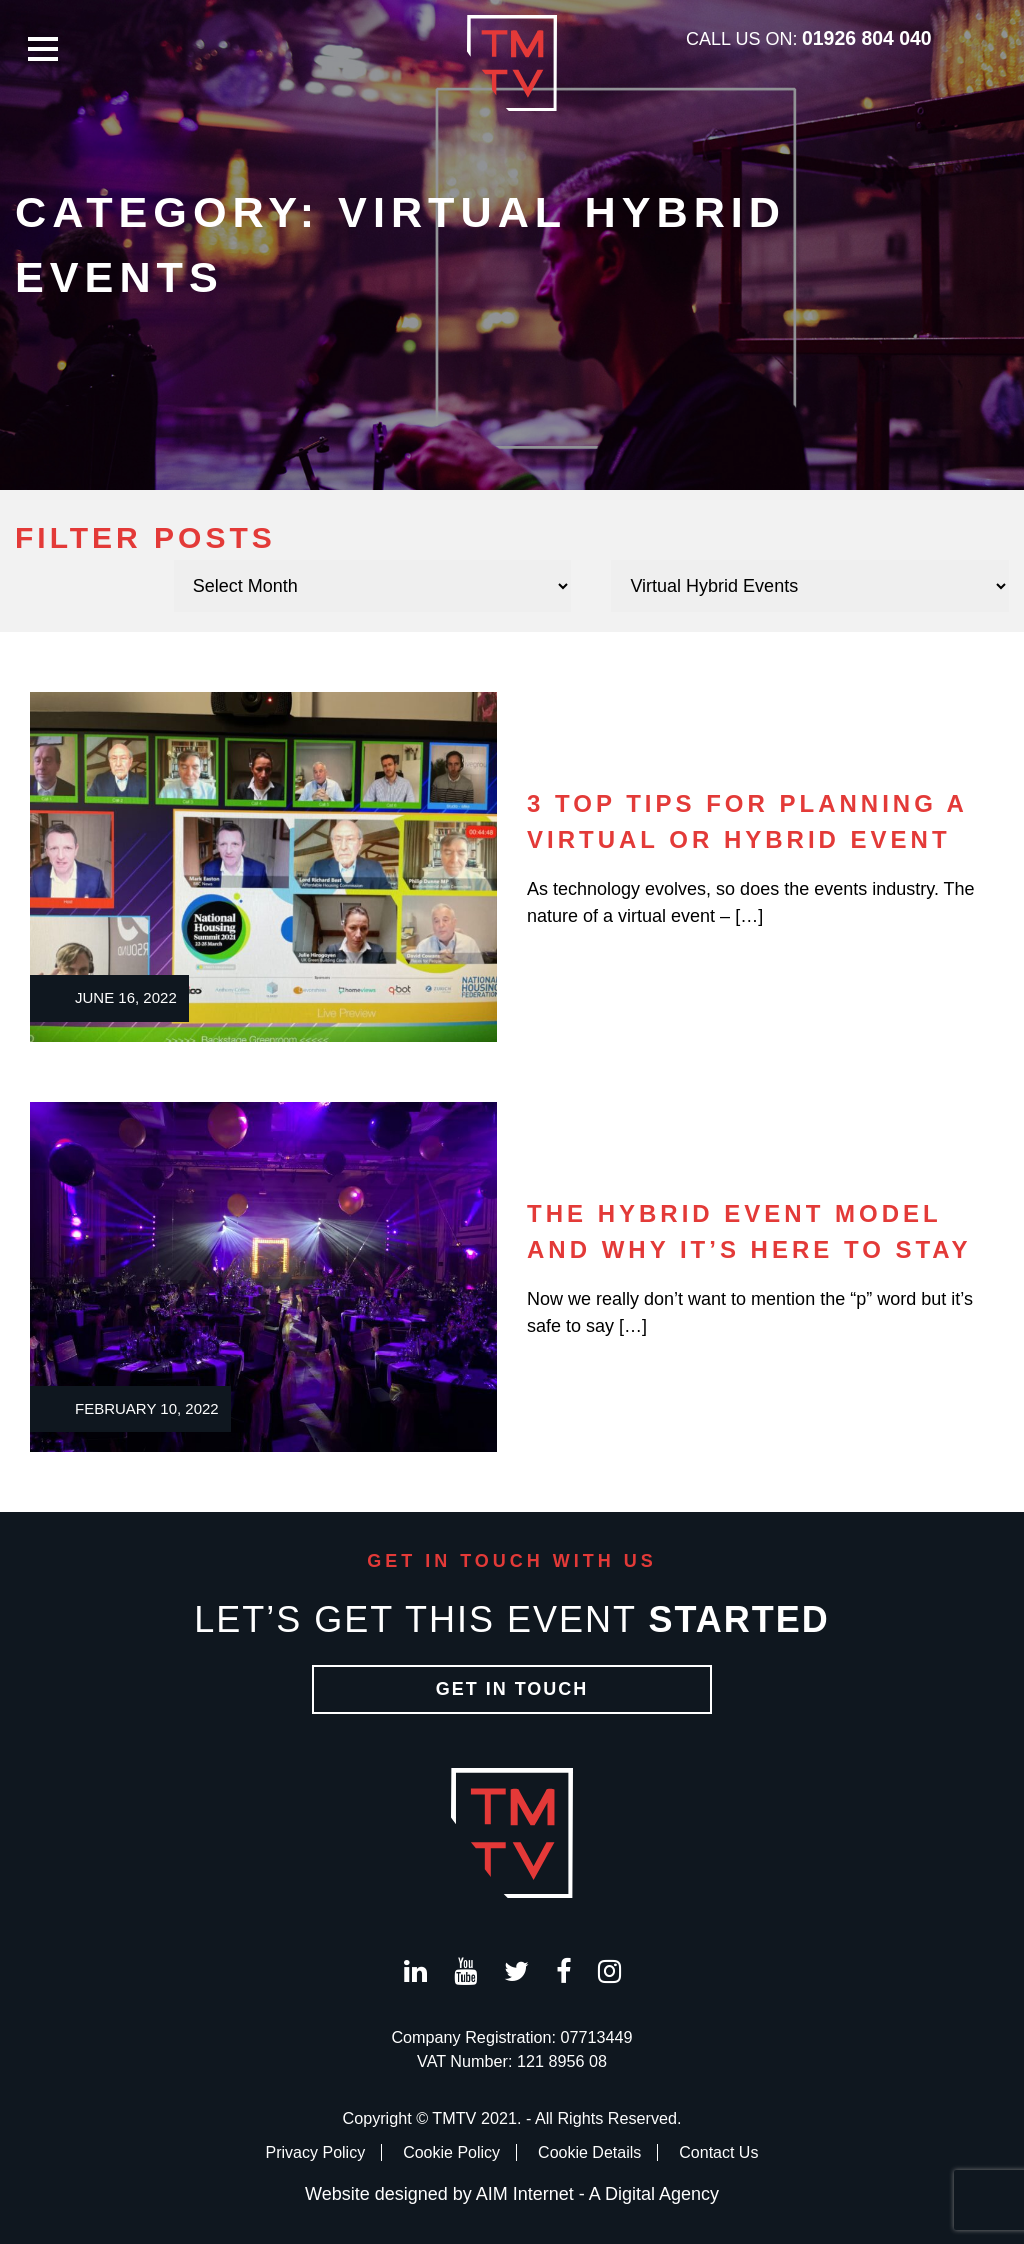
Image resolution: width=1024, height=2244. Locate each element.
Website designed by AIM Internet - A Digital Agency (512, 2194)
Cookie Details (589, 2152)
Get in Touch (512, 1689)
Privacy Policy (316, 2152)
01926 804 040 (867, 38)
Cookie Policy (451, 2152)
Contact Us (718, 2152)
